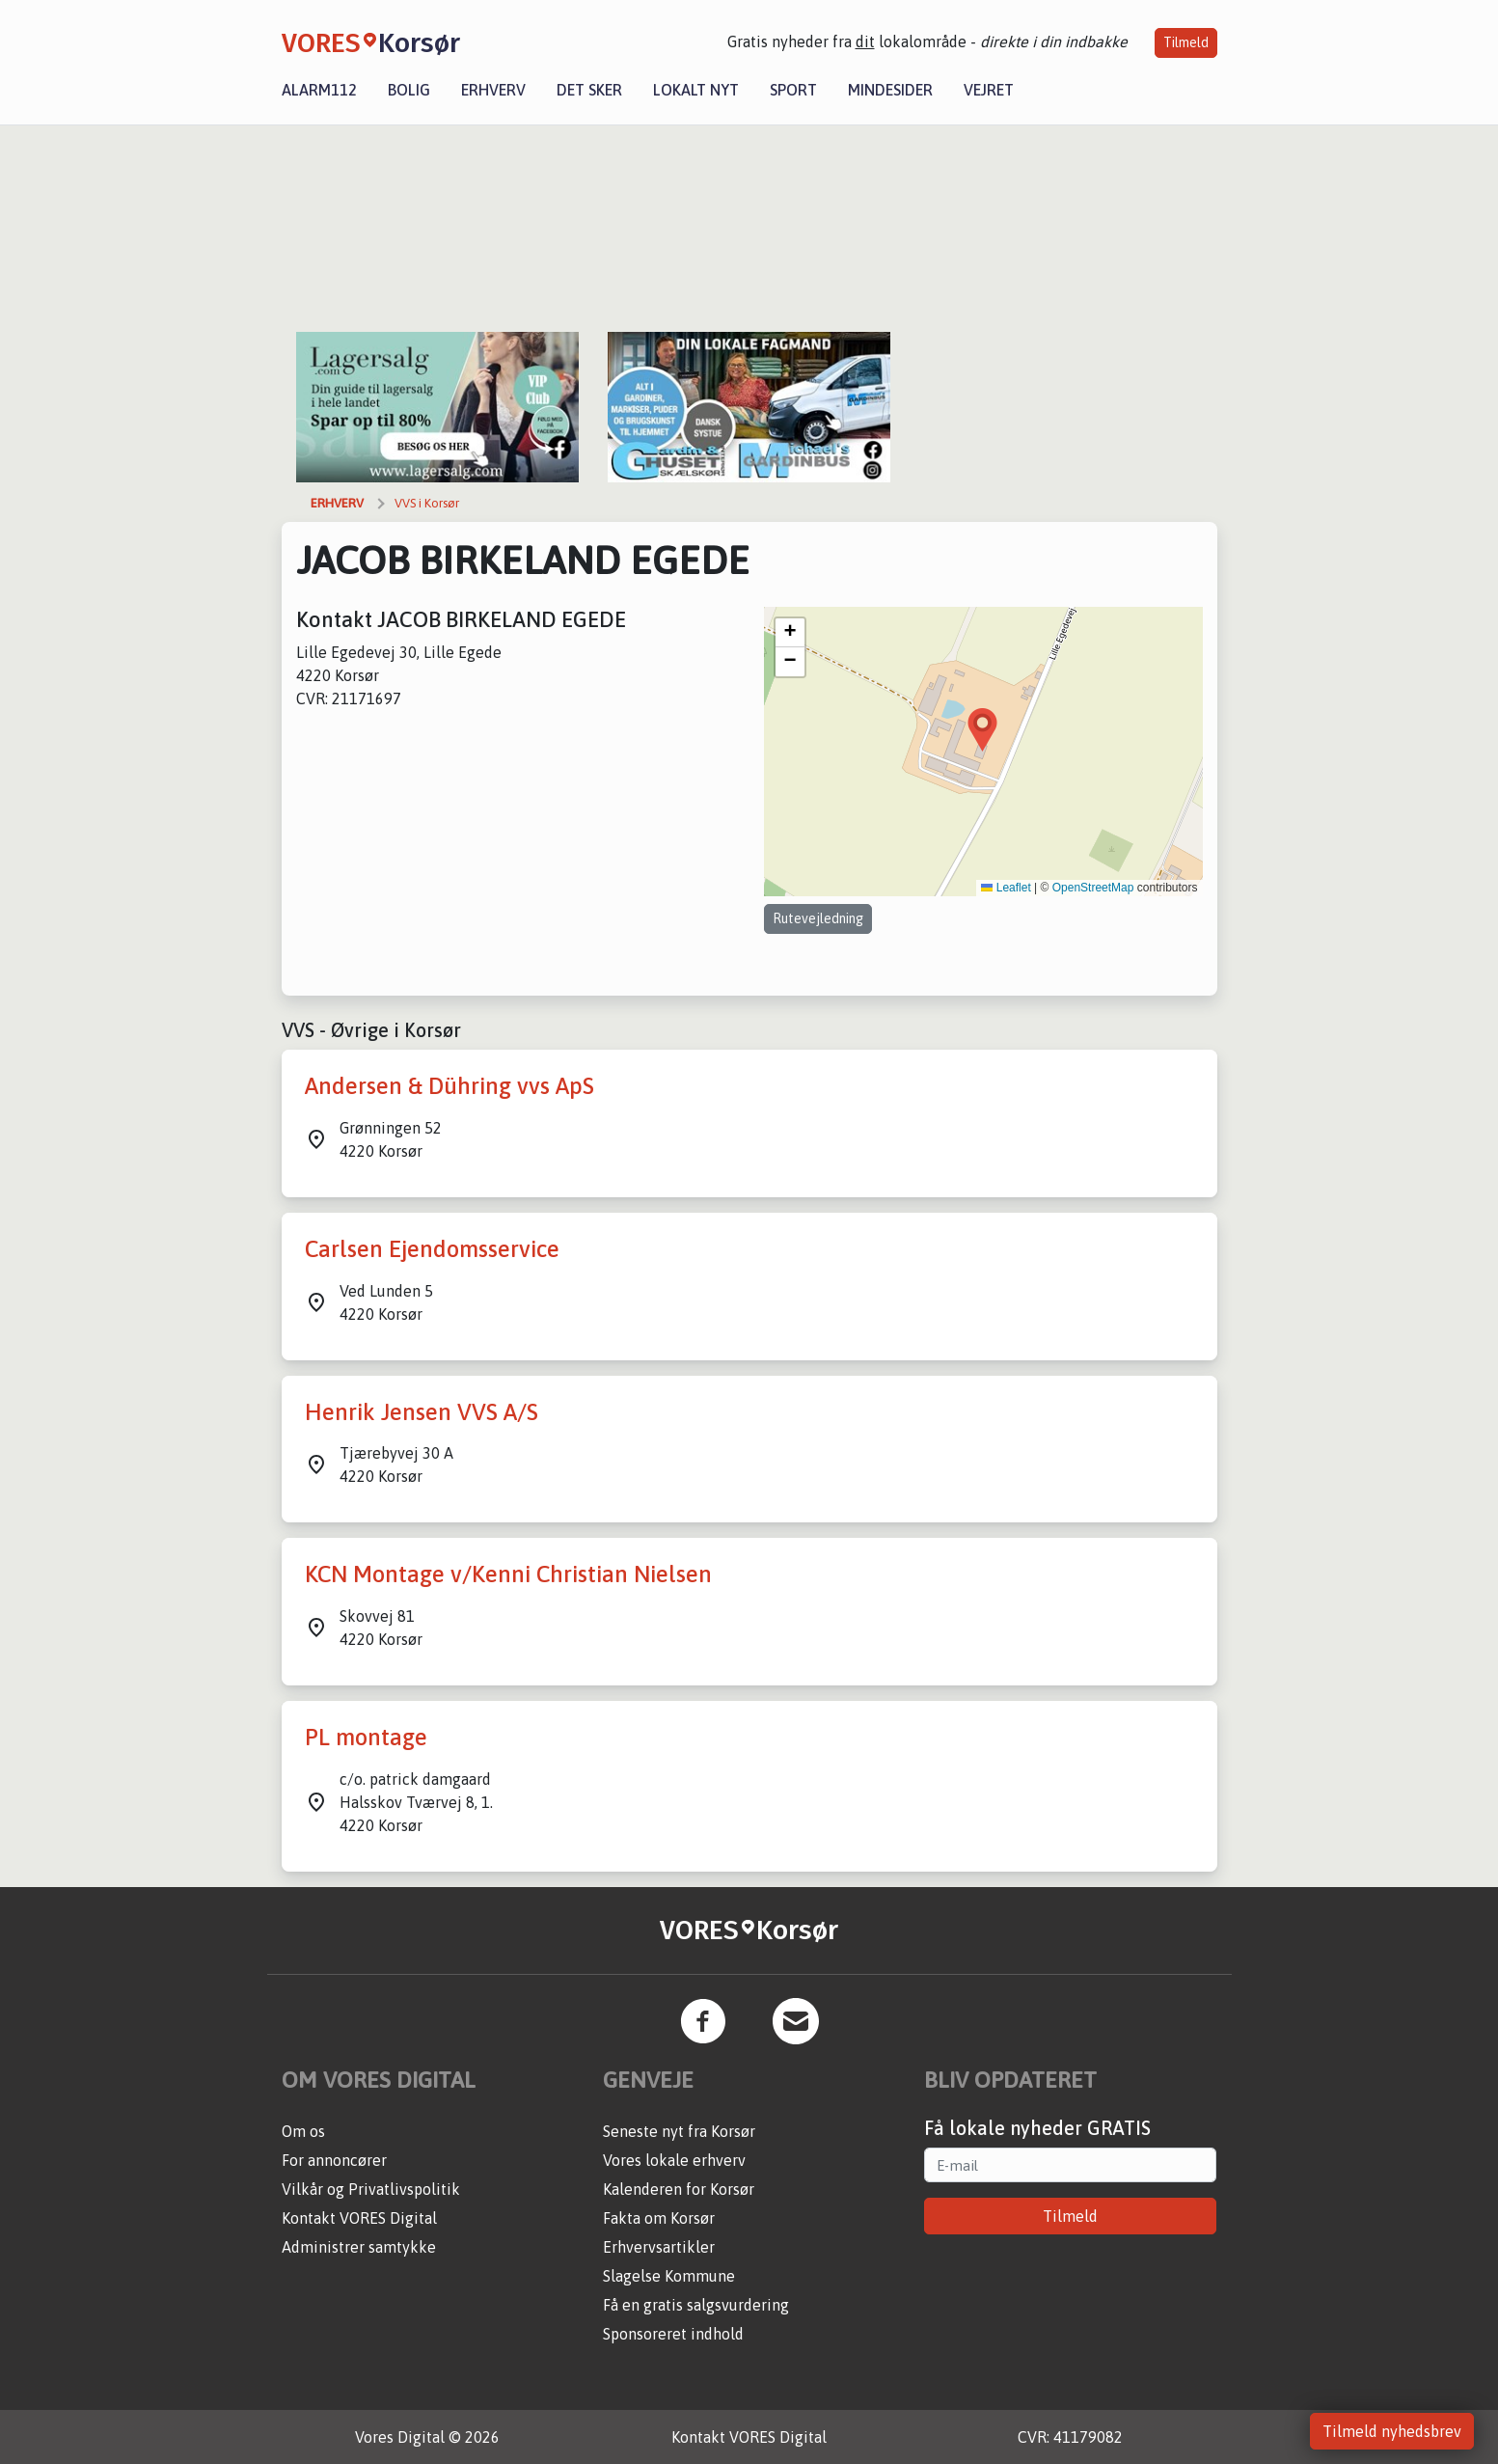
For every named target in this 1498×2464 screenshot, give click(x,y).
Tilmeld (1186, 42)
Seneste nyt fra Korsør (679, 2131)
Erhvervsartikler (659, 2247)
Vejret (989, 89)
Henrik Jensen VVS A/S (421, 1412)
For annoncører (334, 2160)
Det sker (589, 89)
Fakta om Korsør (659, 2218)
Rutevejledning (818, 918)
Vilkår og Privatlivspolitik (371, 2189)
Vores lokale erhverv (674, 2160)
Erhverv (493, 89)
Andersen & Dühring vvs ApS (449, 1086)
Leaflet (1005, 887)
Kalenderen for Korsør (678, 2189)
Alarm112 (319, 89)
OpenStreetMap (1093, 887)
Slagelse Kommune (669, 2276)
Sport (793, 89)
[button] (982, 730)
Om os (303, 2131)
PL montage (366, 1737)
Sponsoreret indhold (673, 2333)
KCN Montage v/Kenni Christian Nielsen (508, 1574)
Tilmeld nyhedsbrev (1391, 2431)
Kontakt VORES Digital (359, 2218)
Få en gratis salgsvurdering (696, 2304)
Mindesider (890, 89)
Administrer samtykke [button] (359, 2247)
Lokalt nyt (696, 89)
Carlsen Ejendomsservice (432, 1249)
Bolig (409, 89)
